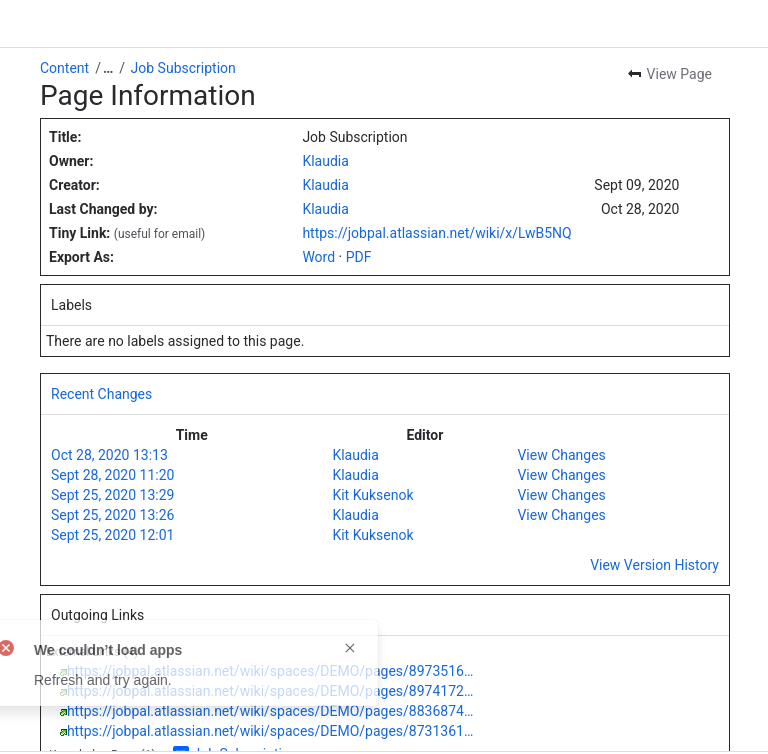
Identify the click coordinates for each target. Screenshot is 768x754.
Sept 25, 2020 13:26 (112, 515)
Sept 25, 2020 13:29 (112, 495)
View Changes (561, 455)
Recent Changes (101, 394)
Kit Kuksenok (372, 495)
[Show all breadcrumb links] (108, 68)
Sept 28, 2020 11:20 (112, 475)
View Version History (654, 565)
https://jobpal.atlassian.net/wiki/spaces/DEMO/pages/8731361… (270, 731)
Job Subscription (183, 68)
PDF (359, 257)
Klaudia (325, 161)
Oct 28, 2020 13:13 (109, 455)
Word (318, 257)
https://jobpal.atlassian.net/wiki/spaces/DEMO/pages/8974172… (270, 691)
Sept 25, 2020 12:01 (112, 535)
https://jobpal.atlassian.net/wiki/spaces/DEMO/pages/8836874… (270, 711)
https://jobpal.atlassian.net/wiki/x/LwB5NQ (436, 233)
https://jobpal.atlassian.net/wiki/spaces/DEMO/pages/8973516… (270, 671)
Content (64, 68)
